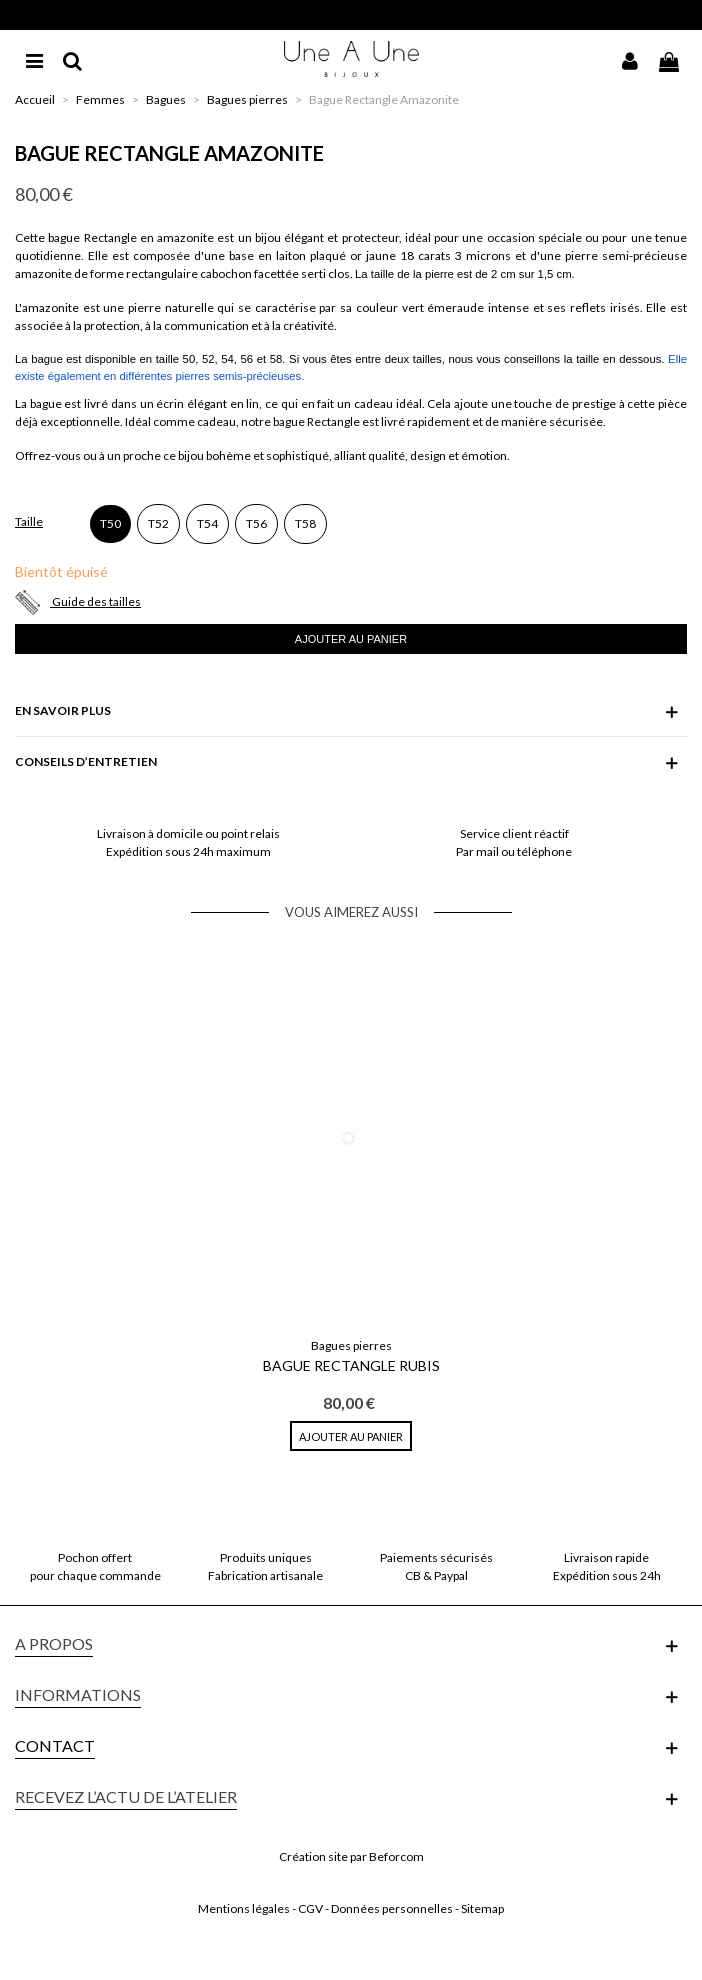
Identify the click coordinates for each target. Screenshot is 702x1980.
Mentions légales (244, 1908)
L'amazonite (47, 307)
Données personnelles (392, 1908)
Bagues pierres (351, 1345)
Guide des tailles (96, 601)
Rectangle (110, 237)
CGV (310, 1908)
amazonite (185, 237)
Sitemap (482, 1908)
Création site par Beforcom (351, 1856)
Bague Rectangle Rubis (351, 1365)
